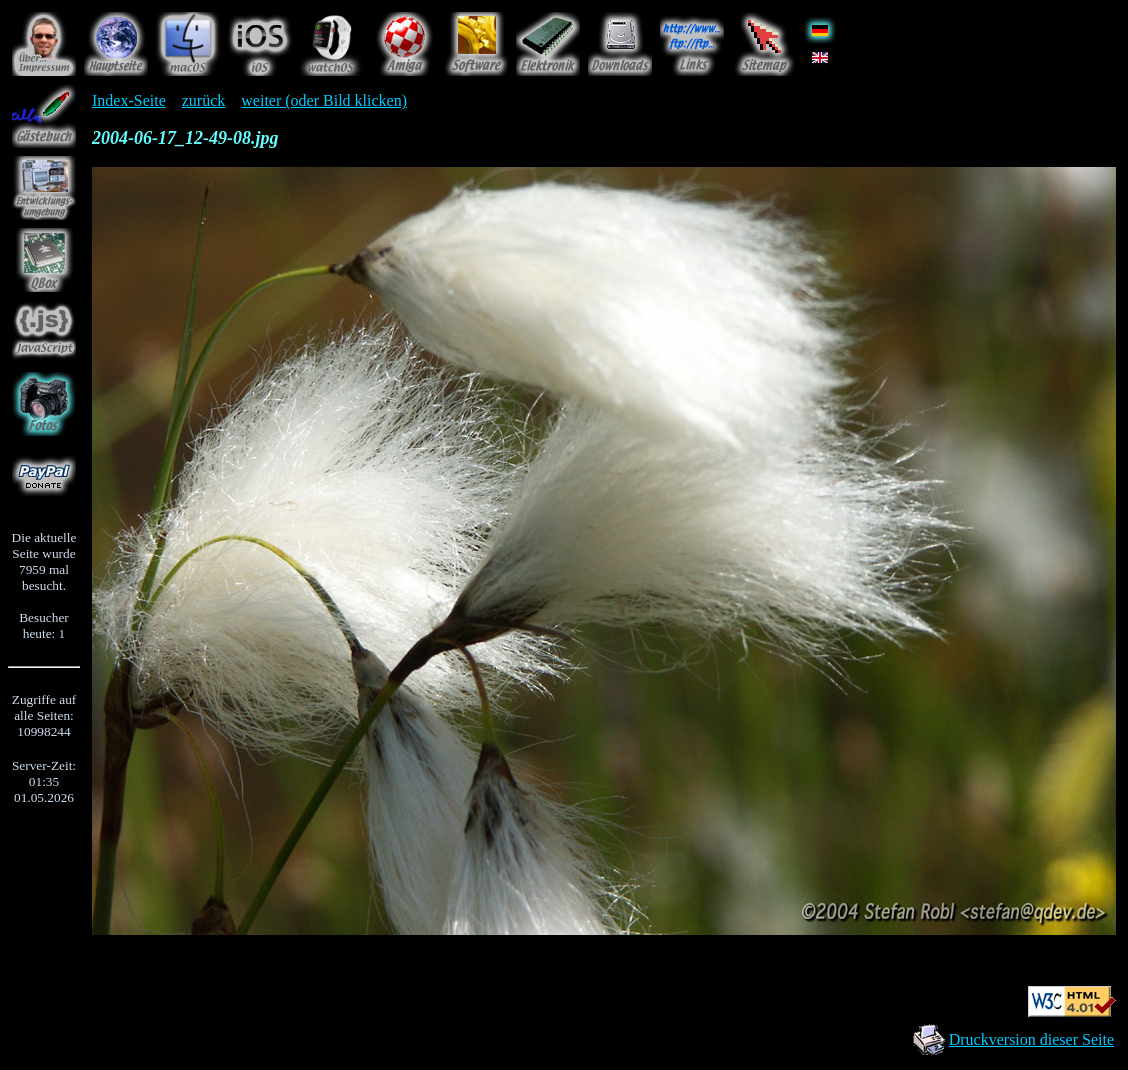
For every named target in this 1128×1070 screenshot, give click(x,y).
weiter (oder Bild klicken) (324, 100)
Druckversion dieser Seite (1031, 1039)
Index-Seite (129, 100)
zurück (204, 100)
